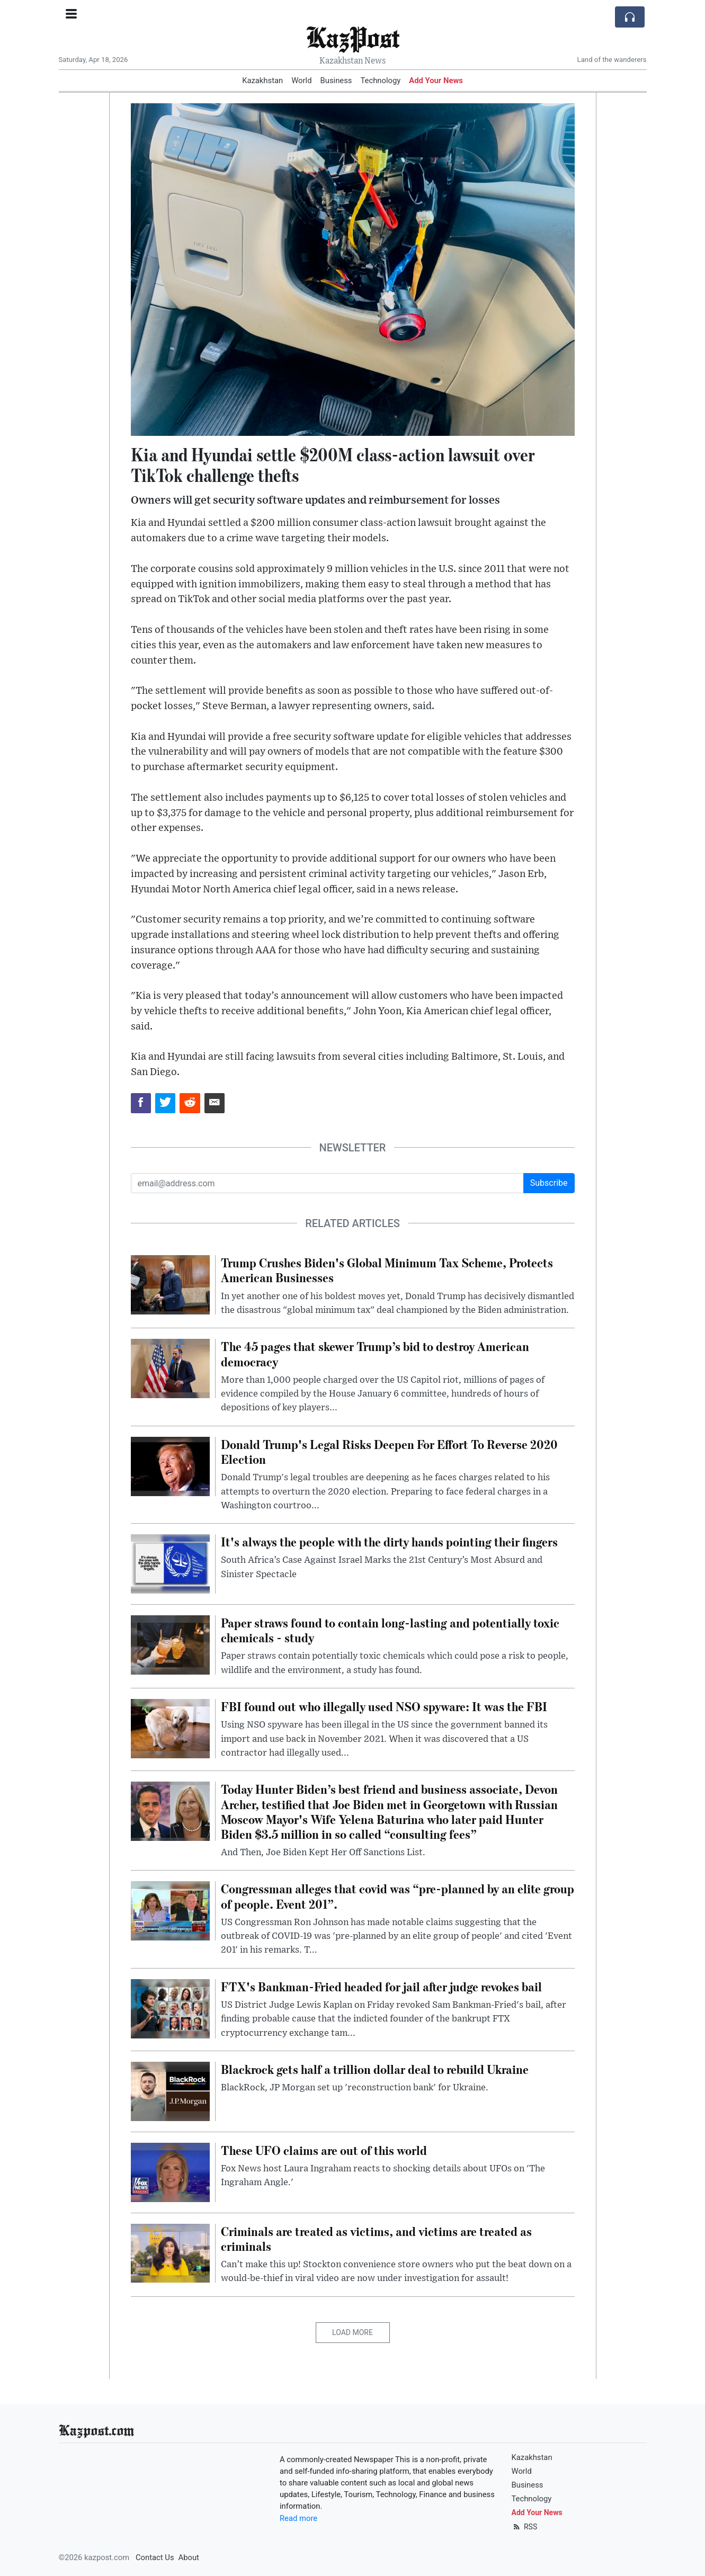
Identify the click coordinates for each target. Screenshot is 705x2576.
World (301, 80)
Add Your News (436, 80)
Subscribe (549, 1183)
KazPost (352, 37)
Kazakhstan (262, 80)
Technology (380, 80)
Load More (352, 2332)
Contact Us (155, 2557)
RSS (525, 2527)
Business (336, 80)
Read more (298, 2518)
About (189, 2557)
